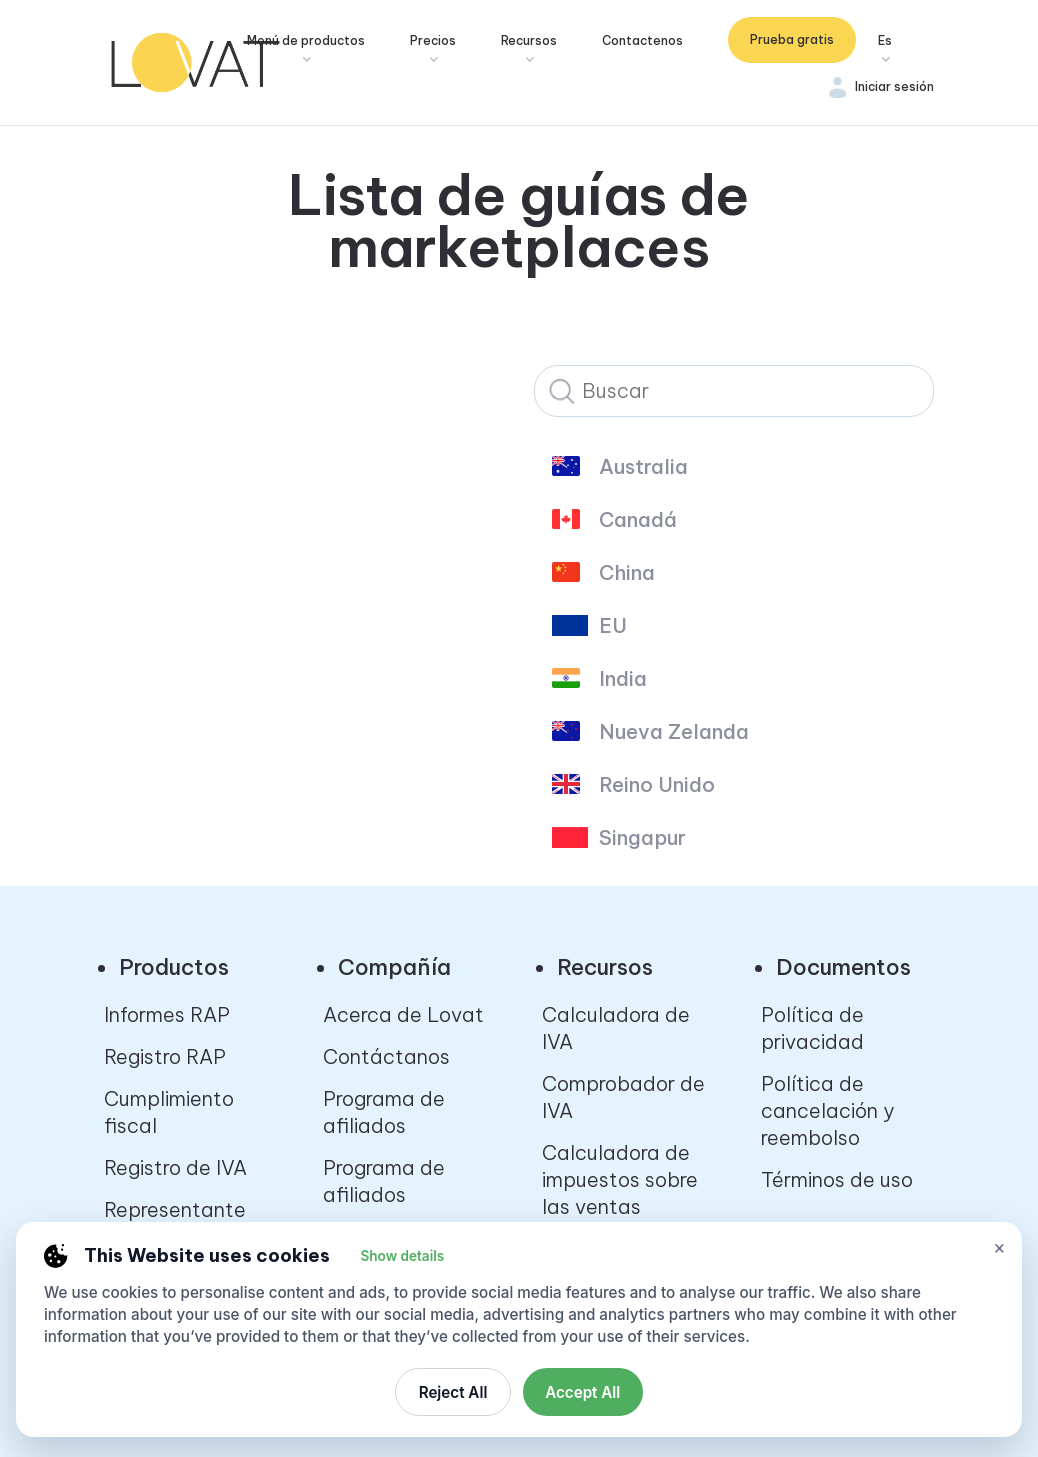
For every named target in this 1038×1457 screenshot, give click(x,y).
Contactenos (645, 40)
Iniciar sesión (894, 86)
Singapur (642, 838)
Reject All (453, 1392)
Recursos (532, 40)
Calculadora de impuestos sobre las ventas (620, 1179)
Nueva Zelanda (674, 732)
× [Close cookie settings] (999, 1247)
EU (613, 626)
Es (885, 40)
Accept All (582, 1392)
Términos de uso (837, 1179)
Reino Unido (657, 785)
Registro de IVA (175, 1167)
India (623, 679)
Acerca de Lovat (403, 1014)
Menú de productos (309, 40)
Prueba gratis (792, 39)
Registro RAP (165, 1056)
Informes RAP (167, 1014)
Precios (436, 40)
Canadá (638, 520)
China (627, 573)
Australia (643, 467)
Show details (402, 1256)
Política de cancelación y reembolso (827, 1110)
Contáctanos (386, 1056)
